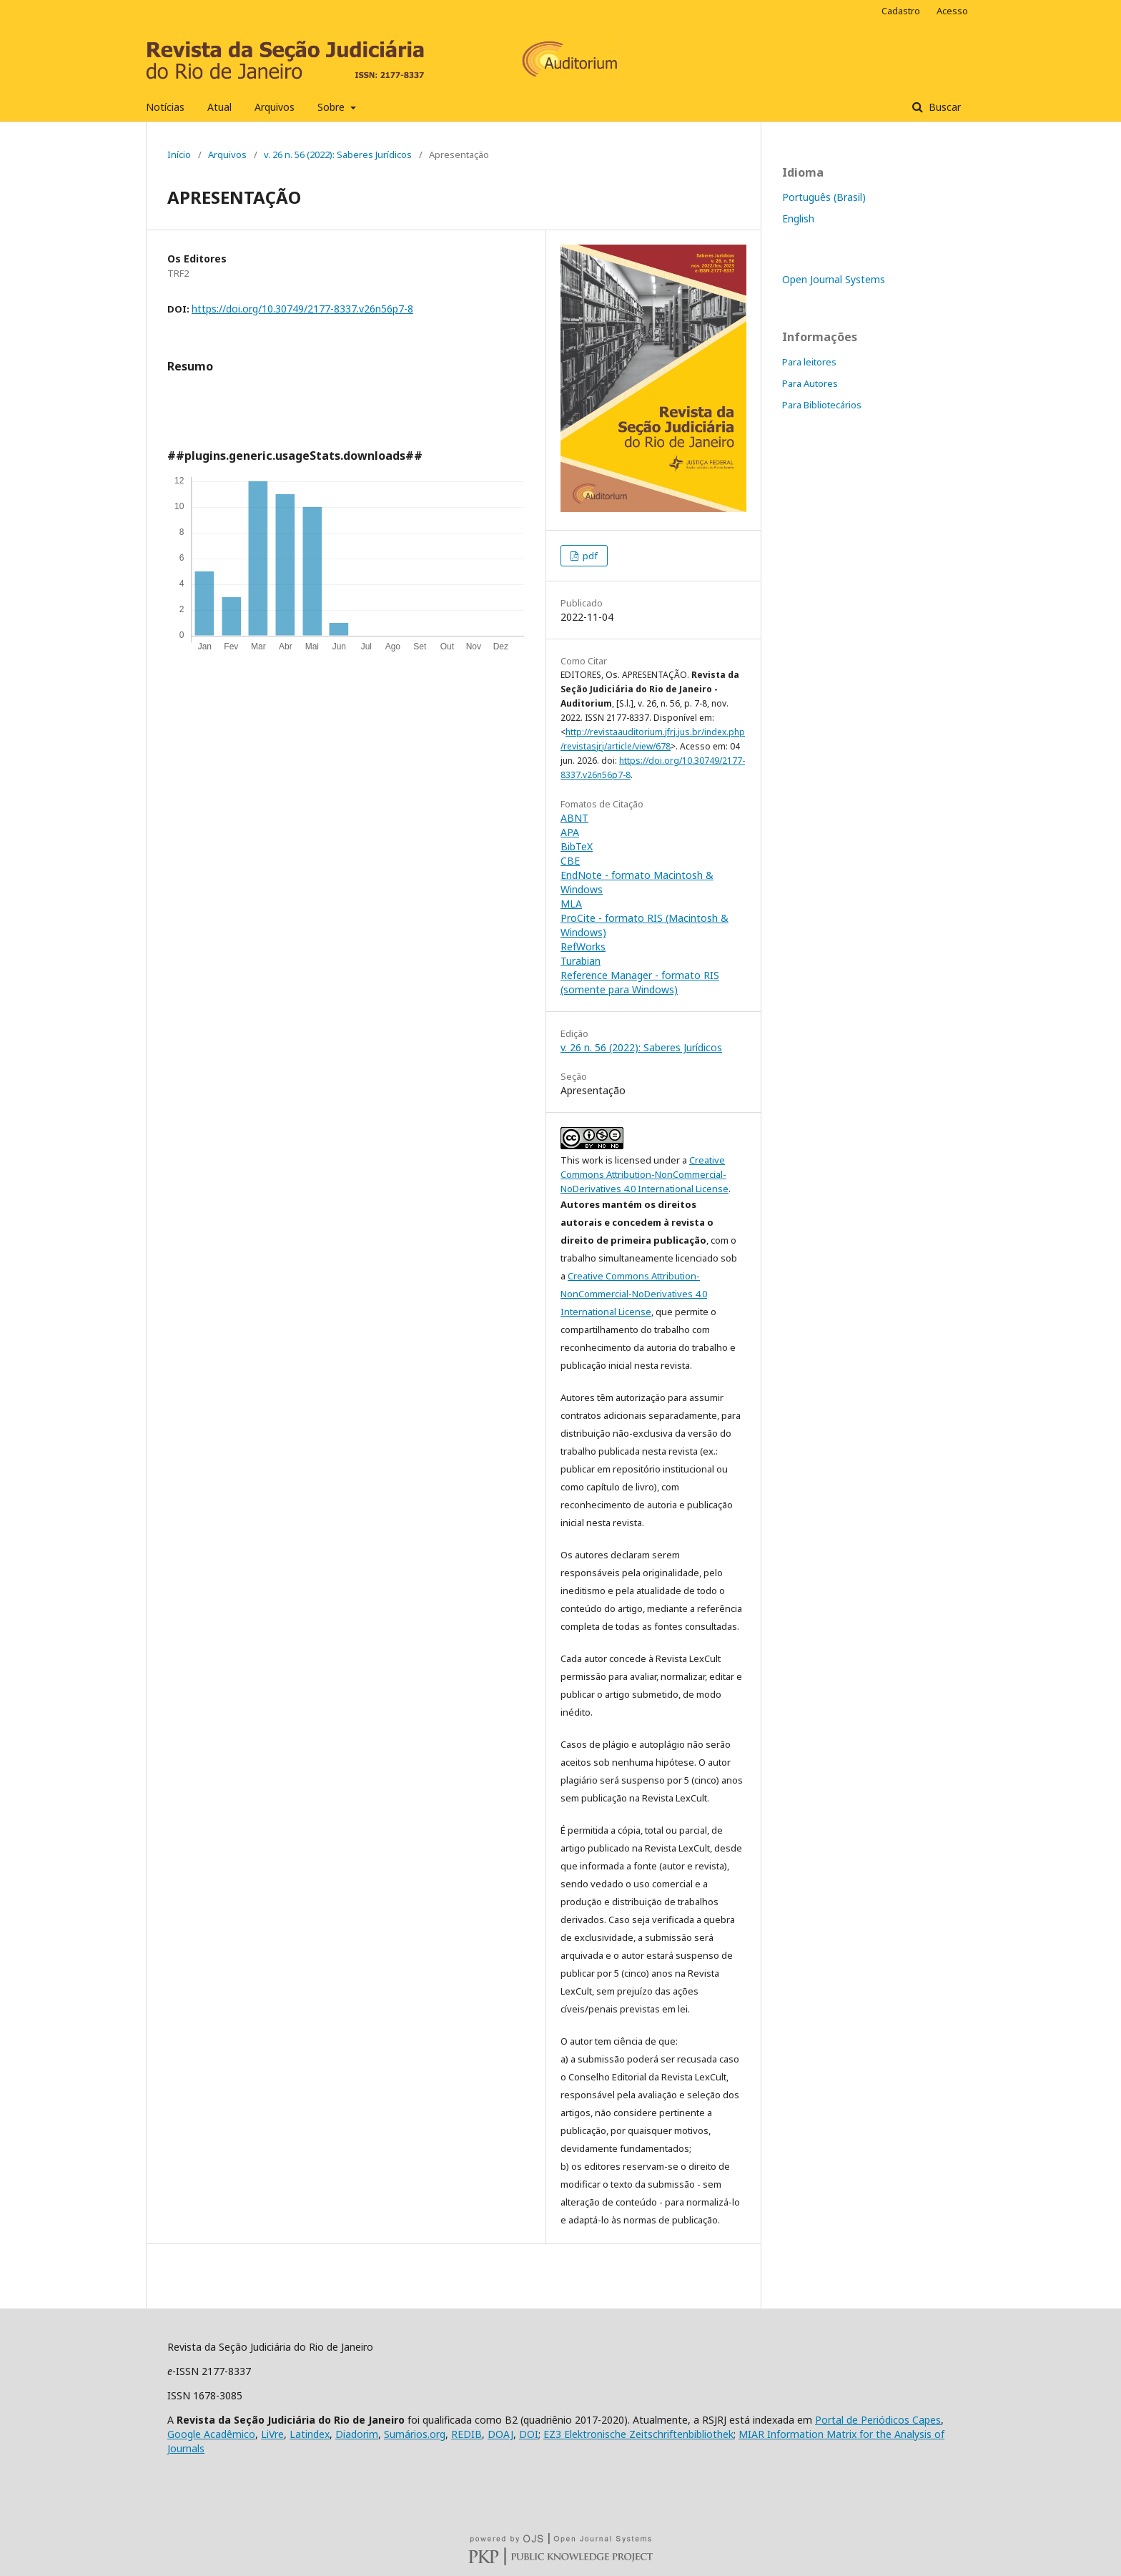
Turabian (580, 961)
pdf (589, 555)
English (798, 218)
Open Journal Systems (833, 279)
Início (179, 154)
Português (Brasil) (824, 197)
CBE (570, 860)
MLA (571, 903)
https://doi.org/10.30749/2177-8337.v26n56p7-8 (302, 308)
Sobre (332, 107)
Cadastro (901, 10)
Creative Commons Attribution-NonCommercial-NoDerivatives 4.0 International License (644, 1174)
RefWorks (583, 946)
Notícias (165, 107)
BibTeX (576, 846)
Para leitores (809, 361)
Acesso (952, 10)
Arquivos (275, 107)
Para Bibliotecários (821, 404)
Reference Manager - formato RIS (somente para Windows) (639, 982)
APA (569, 832)
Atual (219, 107)
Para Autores (810, 383)
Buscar (943, 107)
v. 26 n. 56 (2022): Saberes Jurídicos (338, 154)
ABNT (574, 818)
